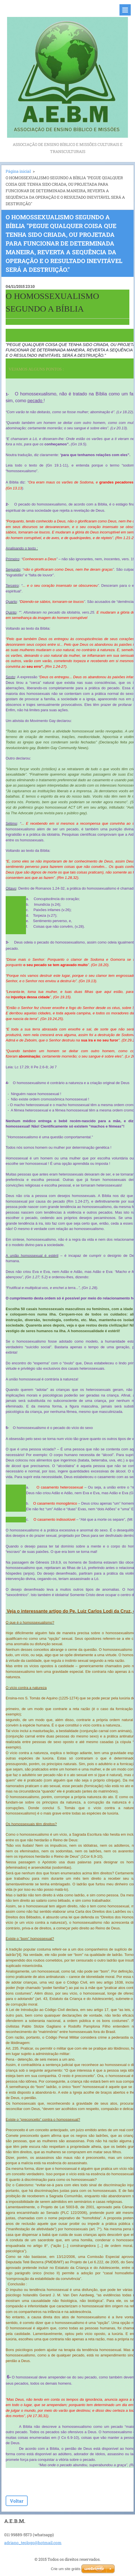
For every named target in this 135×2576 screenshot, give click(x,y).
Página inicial (18, 171)
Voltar (16, 2501)
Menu (125, 10)
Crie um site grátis (65, 2569)
